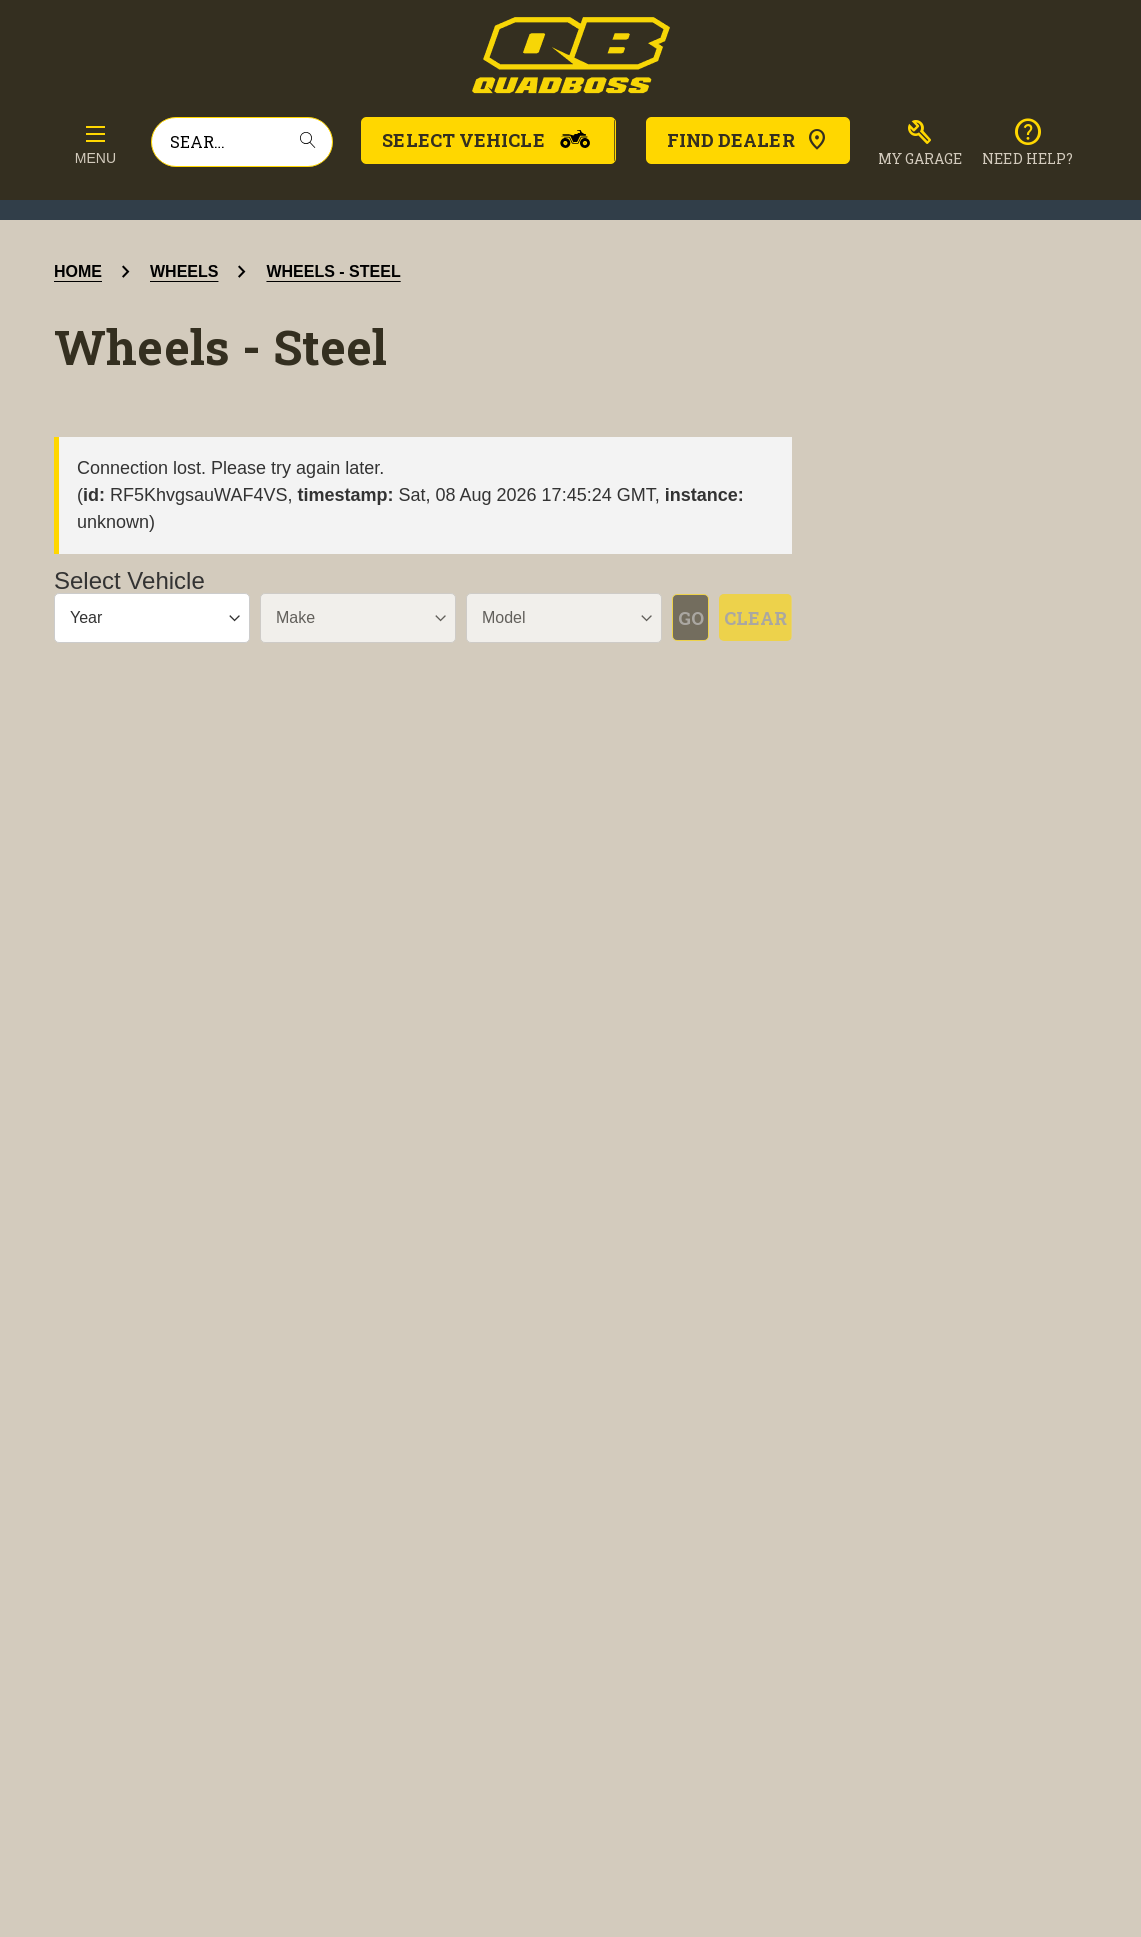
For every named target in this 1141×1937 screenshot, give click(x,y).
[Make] (326, 618)
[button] (920, 143)
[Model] (512, 618)
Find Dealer (748, 140)
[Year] (141, 618)
